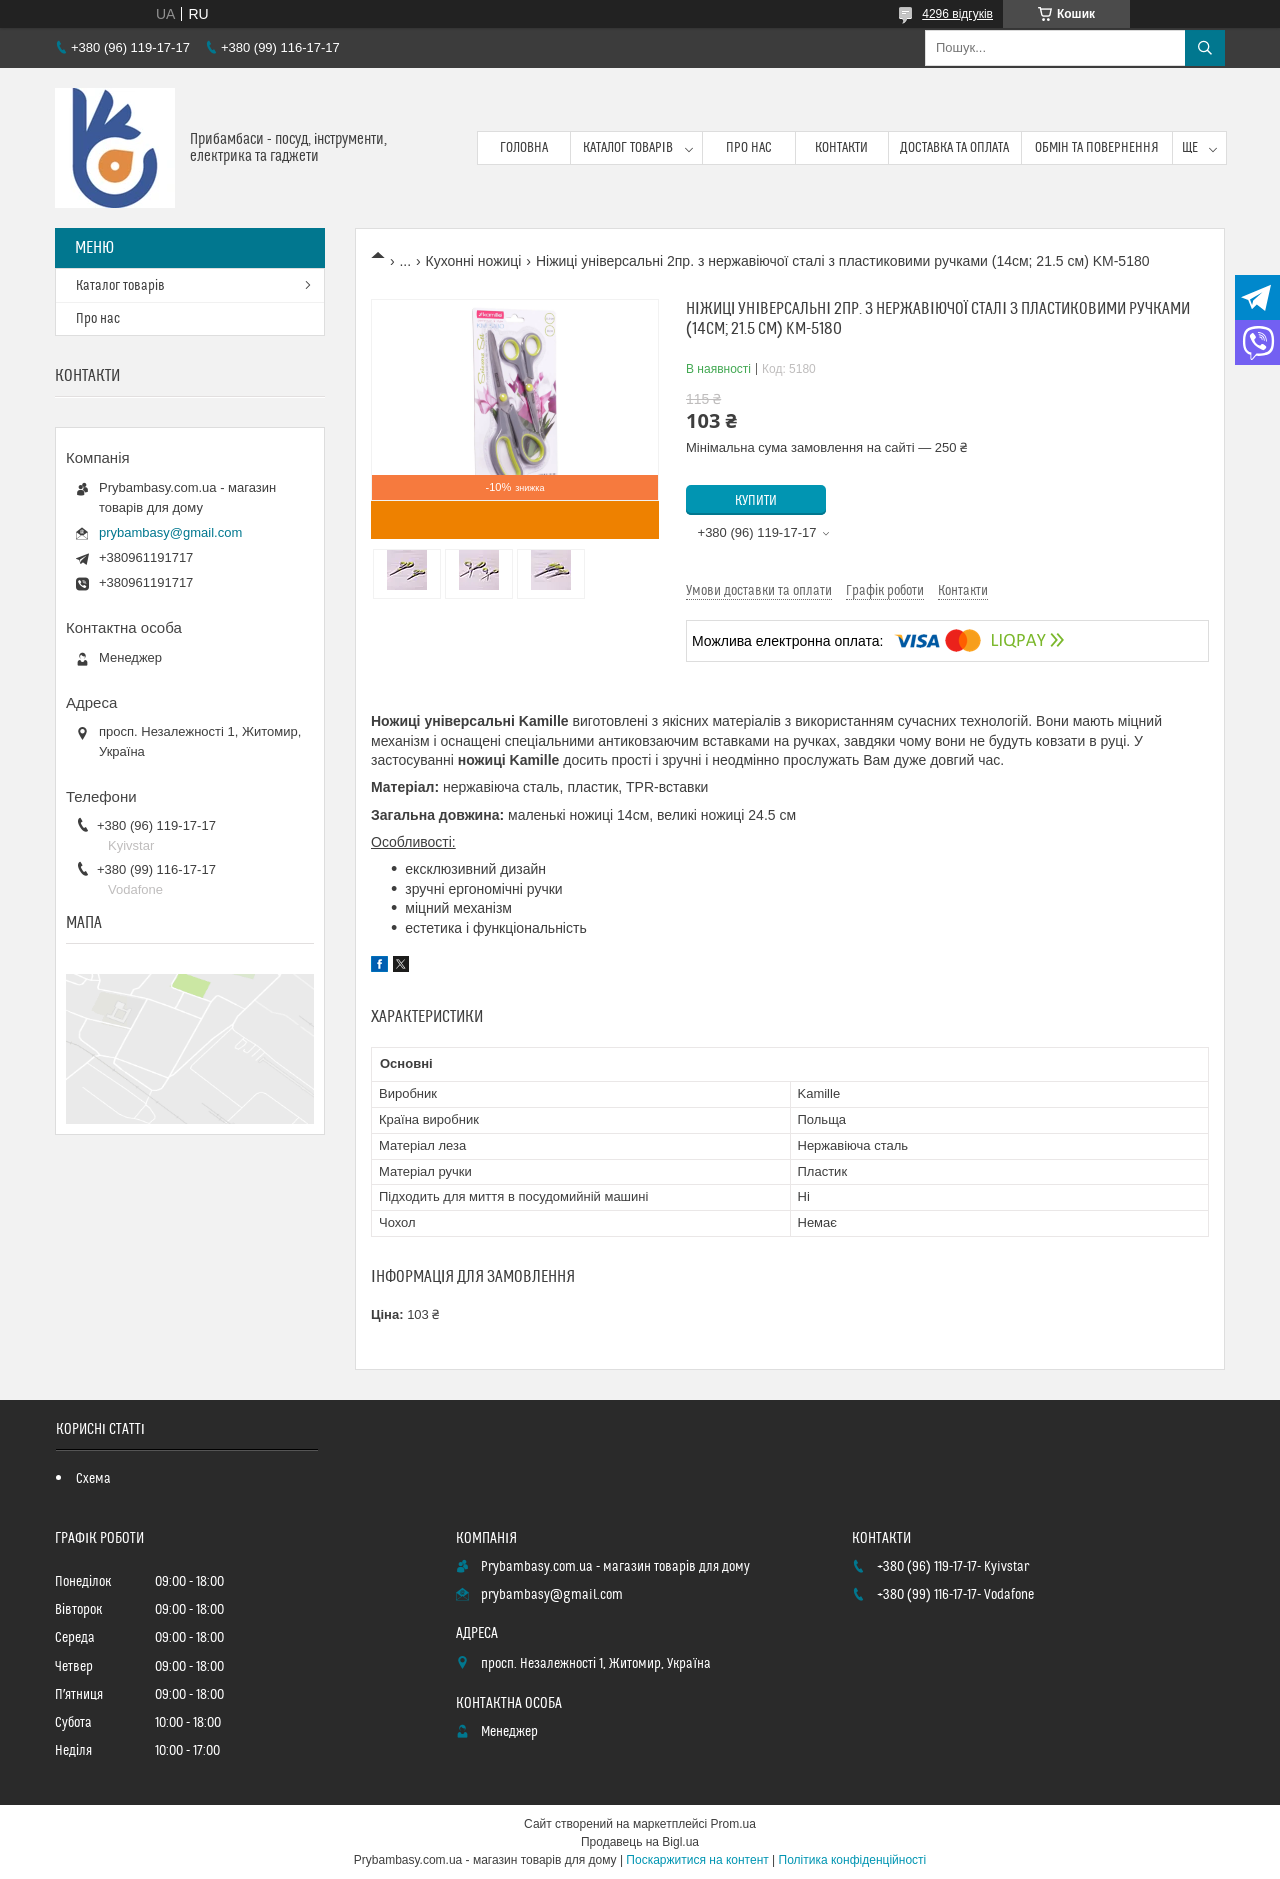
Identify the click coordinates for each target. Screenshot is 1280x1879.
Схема (93, 1479)
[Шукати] (1205, 48)
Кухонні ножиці (474, 261)
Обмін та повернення (1097, 148)
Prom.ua (733, 1824)
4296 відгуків (957, 14)
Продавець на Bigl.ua (640, 1842)
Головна (524, 148)
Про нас (749, 148)
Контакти (841, 148)
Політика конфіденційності (853, 1860)
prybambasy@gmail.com (170, 532)
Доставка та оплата (954, 148)
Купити (756, 501)
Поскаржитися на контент (697, 1860)
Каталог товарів (628, 148)
